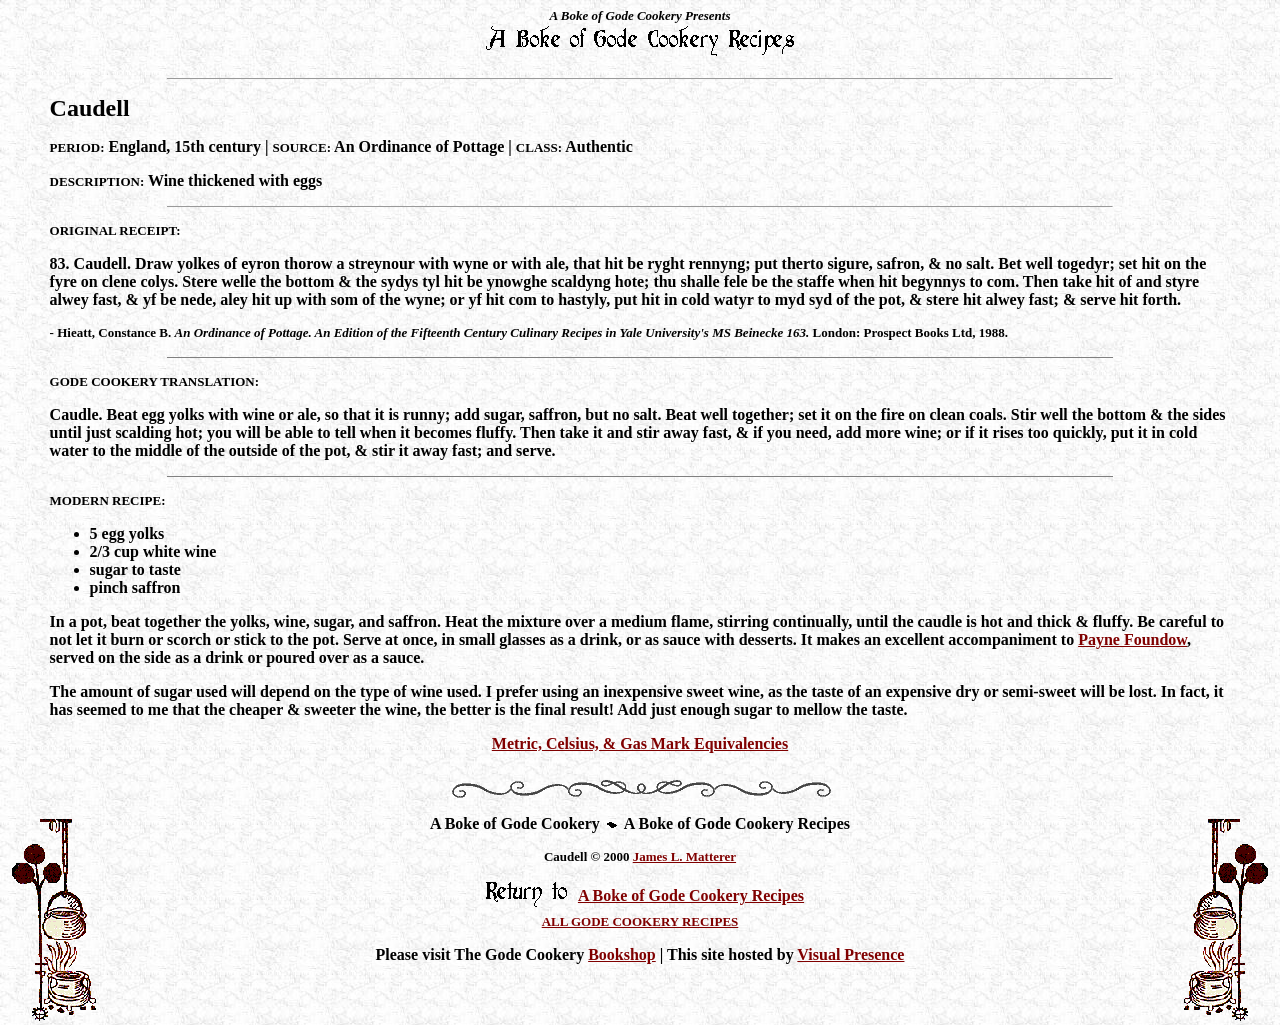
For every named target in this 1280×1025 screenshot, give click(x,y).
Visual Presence (850, 954)
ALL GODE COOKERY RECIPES (640, 921)
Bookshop (622, 954)
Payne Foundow (1132, 639)
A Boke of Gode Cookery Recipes (691, 895)
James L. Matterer (684, 856)
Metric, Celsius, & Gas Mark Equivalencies (640, 743)
